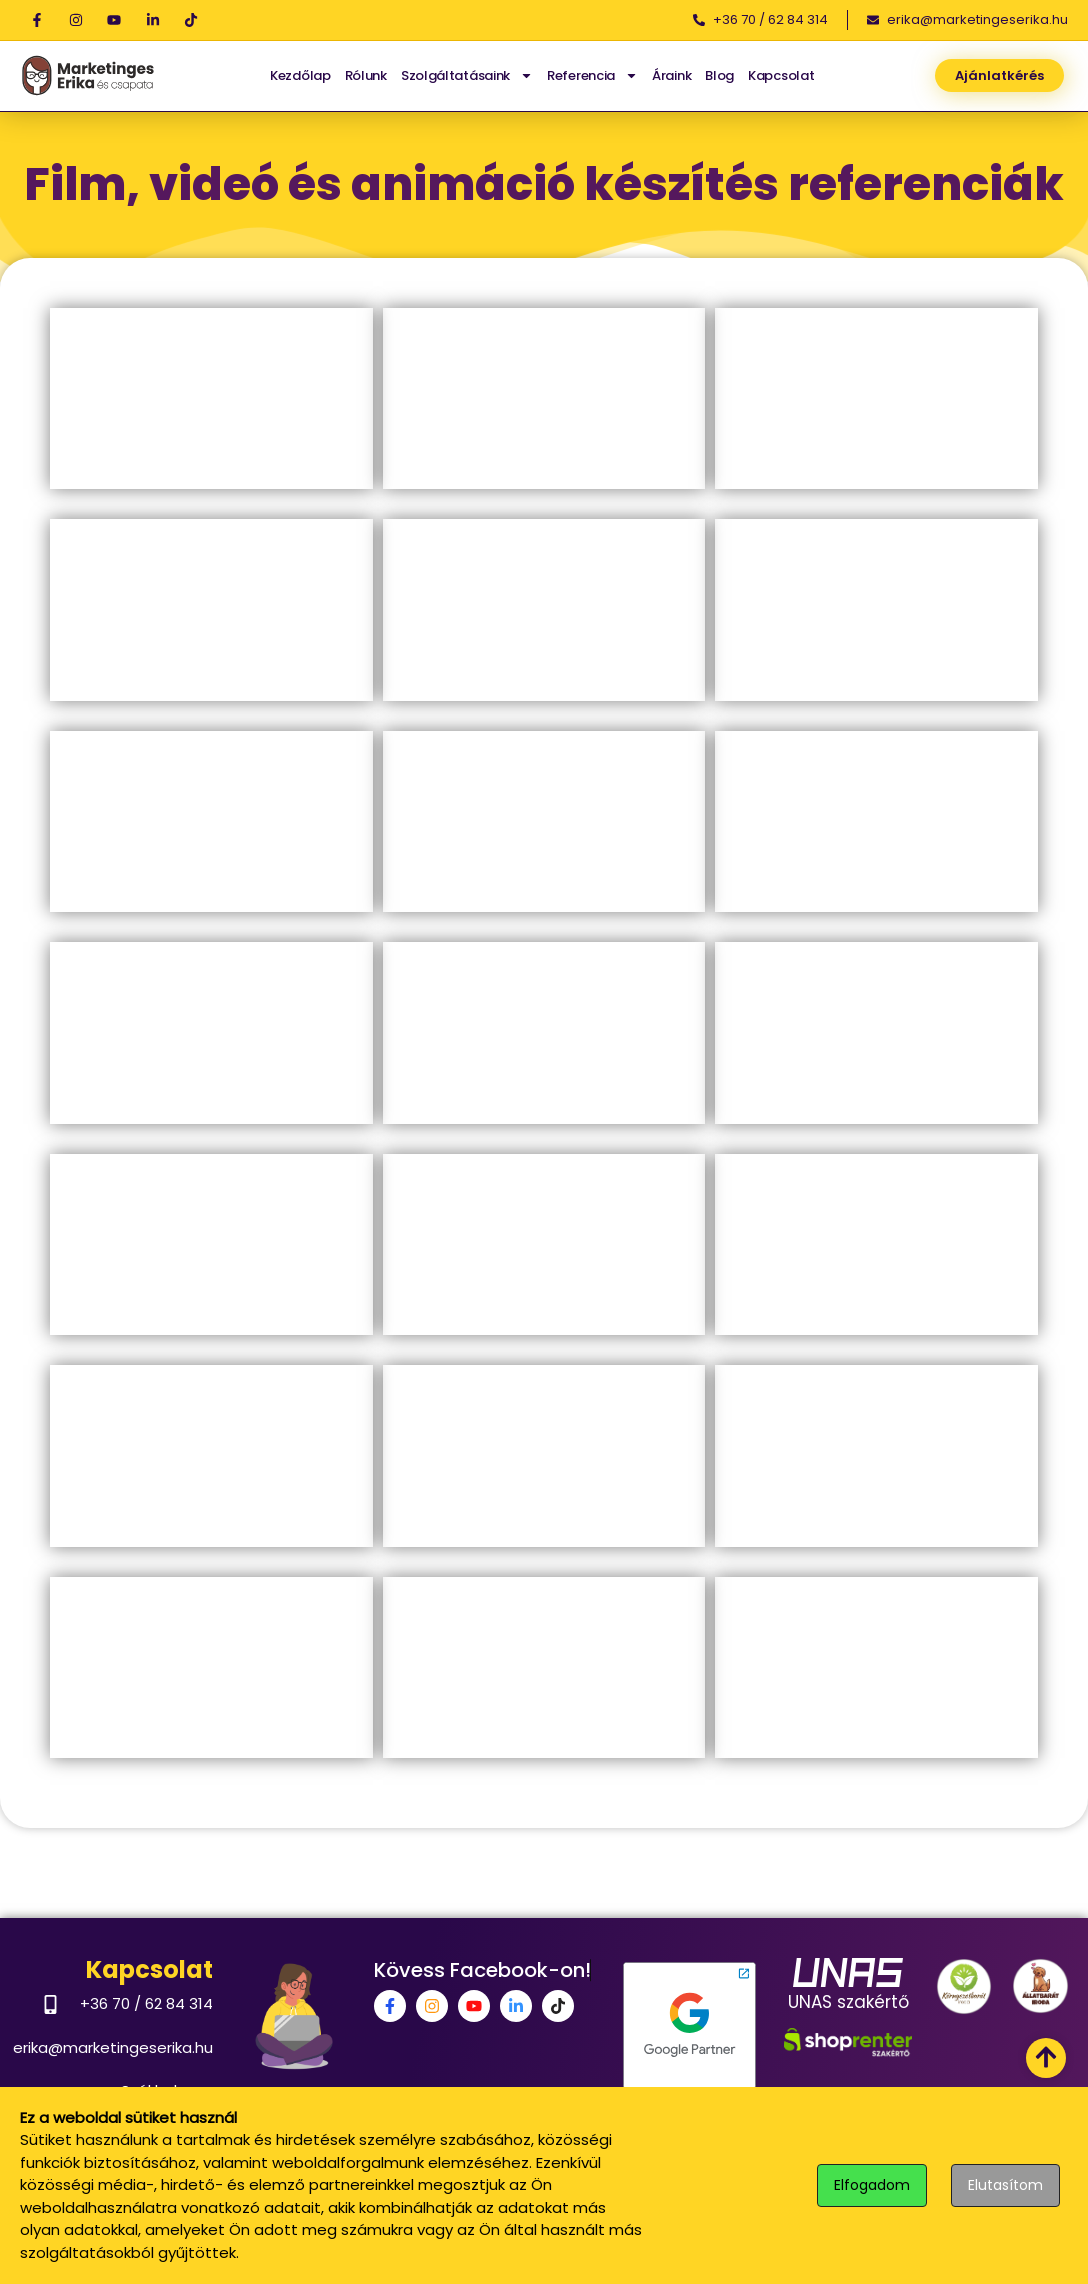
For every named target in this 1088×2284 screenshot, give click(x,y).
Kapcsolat (781, 75)
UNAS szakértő (848, 2002)
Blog (719, 75)
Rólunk (366, 75)
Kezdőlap (300, 75)
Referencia (592, 75)
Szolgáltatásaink (467, 75)
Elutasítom (1005, 2185)
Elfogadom (872, 2185)
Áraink (671, 75)
